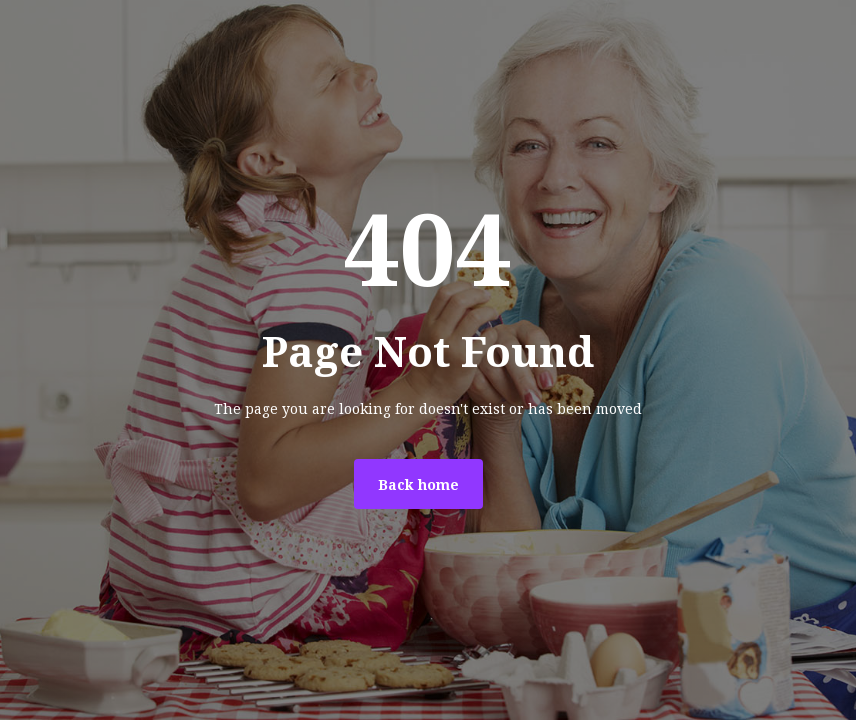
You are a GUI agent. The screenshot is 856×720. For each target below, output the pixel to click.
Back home (418, 485)
